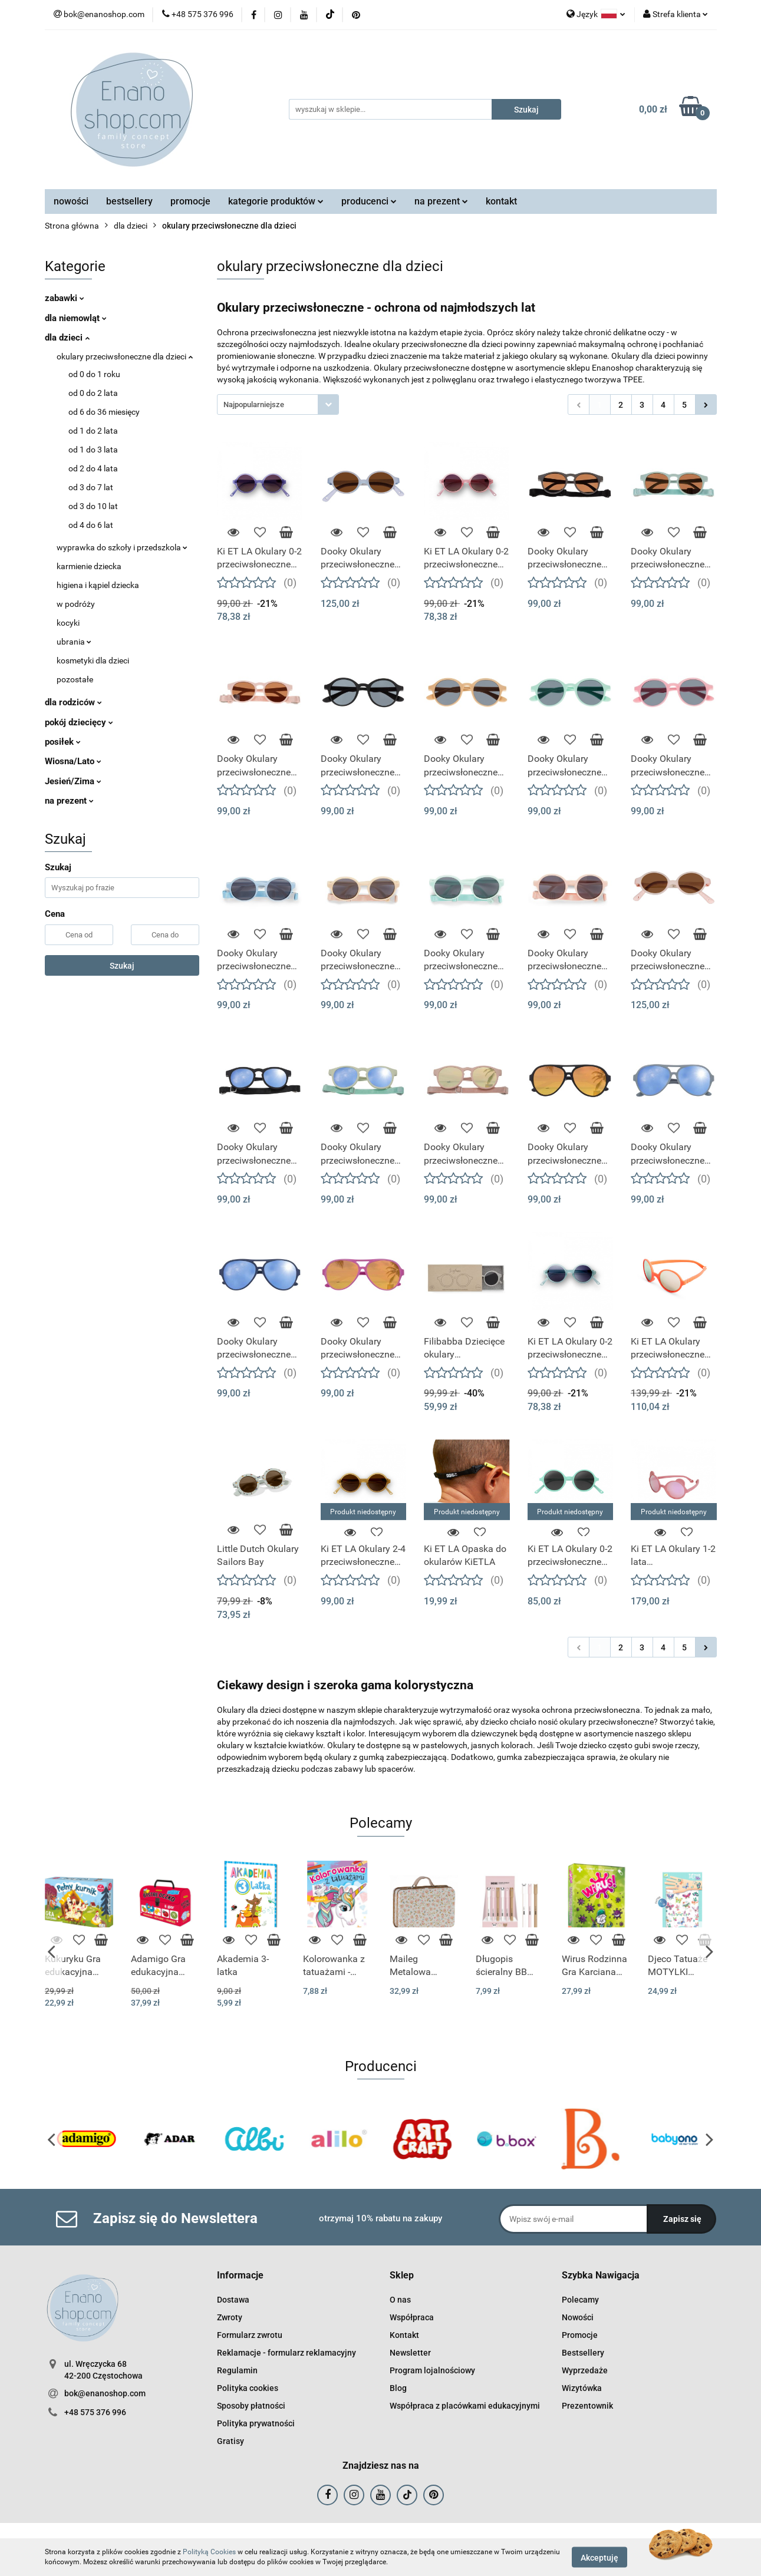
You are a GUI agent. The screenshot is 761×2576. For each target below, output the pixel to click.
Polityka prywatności (256, 2423)
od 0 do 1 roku (94, 374)
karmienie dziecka (89, 566)
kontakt (501, 201)
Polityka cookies (247, 2388)
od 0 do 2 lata (93, 393)
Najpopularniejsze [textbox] (253, 404)
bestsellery (129, 201)
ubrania (74, 641)
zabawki (64, 298)
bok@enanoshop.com (105, 2393)
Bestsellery (583, 2352)
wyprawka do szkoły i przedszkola (122, 547)
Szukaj (122, 965)
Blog (398, 2388)
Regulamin (237, 2370)
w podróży (76, 604)
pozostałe (75, 679)
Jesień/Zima (73, 781)
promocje (190, 201)
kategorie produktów (276, 201)
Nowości (578, 2317)
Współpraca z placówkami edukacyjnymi (465, 2405)
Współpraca (412, 2317)
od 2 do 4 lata (93, 468)
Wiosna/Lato (73, 761)
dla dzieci (67, 337)
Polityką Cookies (209, 2552)
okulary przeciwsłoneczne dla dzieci (125, 356)
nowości (71, 201)
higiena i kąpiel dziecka (98, 585)
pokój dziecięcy (79, 722)
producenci (369, 201)
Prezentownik (587, 2405)
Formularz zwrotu (249, 2335)
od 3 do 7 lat (90, 487)
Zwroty (229, 2317)
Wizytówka (582, 2388)
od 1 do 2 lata (93, 430)
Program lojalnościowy (432, 2370)
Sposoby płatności (251, 2405)
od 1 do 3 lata (93, 449)
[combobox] (278, 404)
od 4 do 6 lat (90, 525)
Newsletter (410, 2352)
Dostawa (233, 2299)
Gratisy (230, 2441)
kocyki (68, 623)
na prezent (441, 201)
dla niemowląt (76, 318)
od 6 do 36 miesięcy (104, 412)
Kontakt (404, 2335)
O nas (400, 2299)
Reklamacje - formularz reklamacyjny (286, 2352)
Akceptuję (599, 2557)
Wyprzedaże (585, 2370)
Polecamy (580, 2299)
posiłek (63, 742)
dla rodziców (73, 702)
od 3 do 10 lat (93, 506)
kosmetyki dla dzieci (93, 660)
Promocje (580, 2335)
